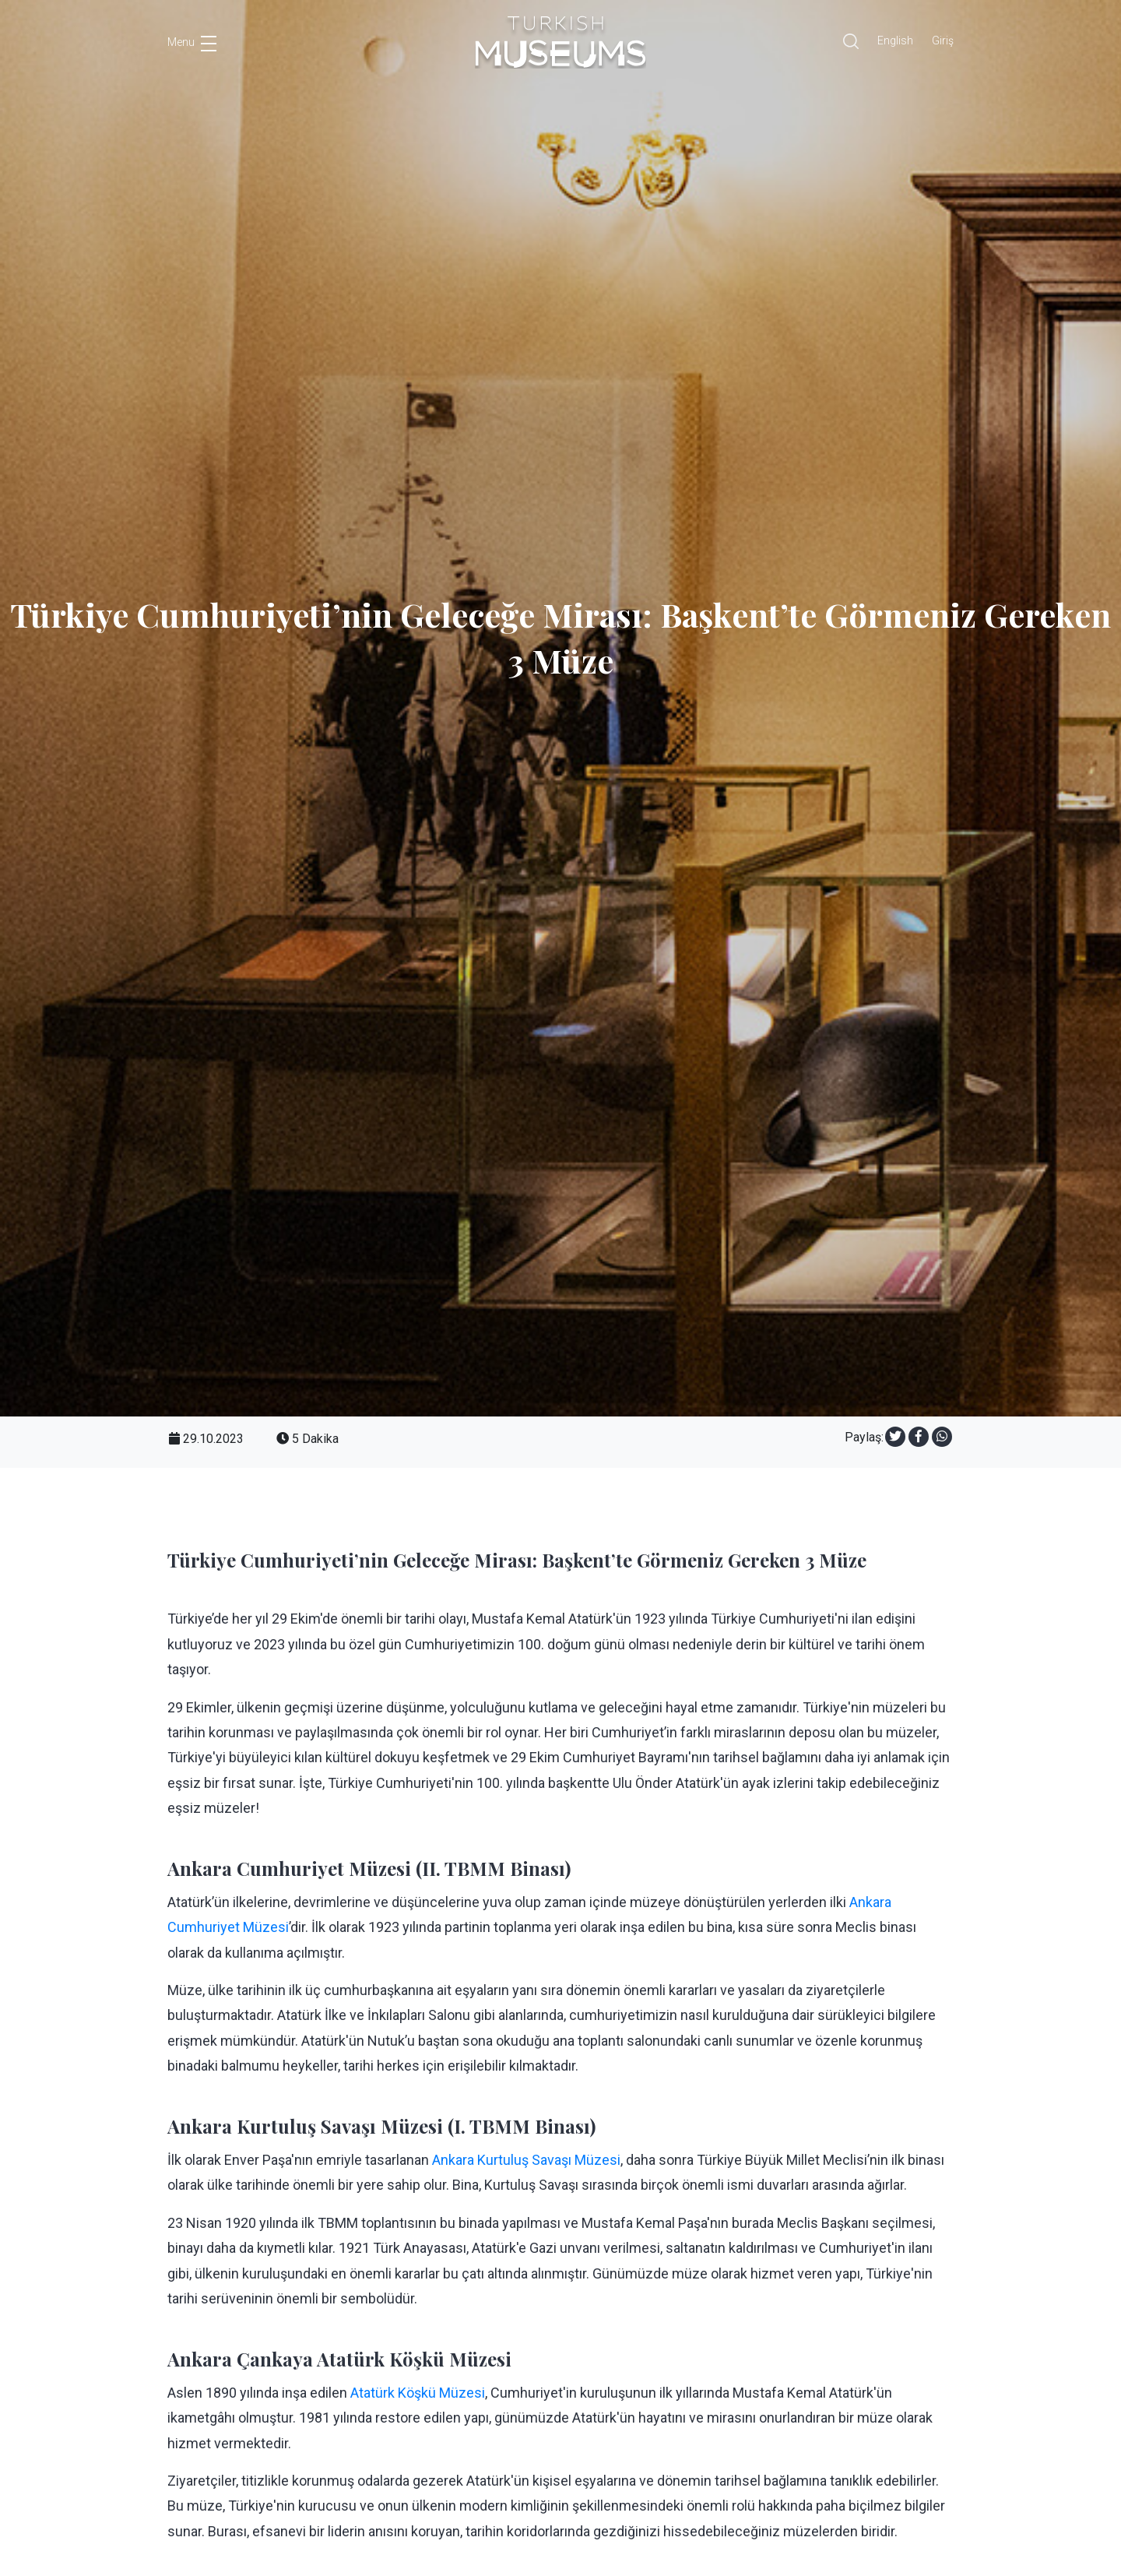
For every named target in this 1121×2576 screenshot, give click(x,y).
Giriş (943, 40)
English (895, 40)
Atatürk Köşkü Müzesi (417, 2392)
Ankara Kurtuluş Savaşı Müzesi (526, 2160)
